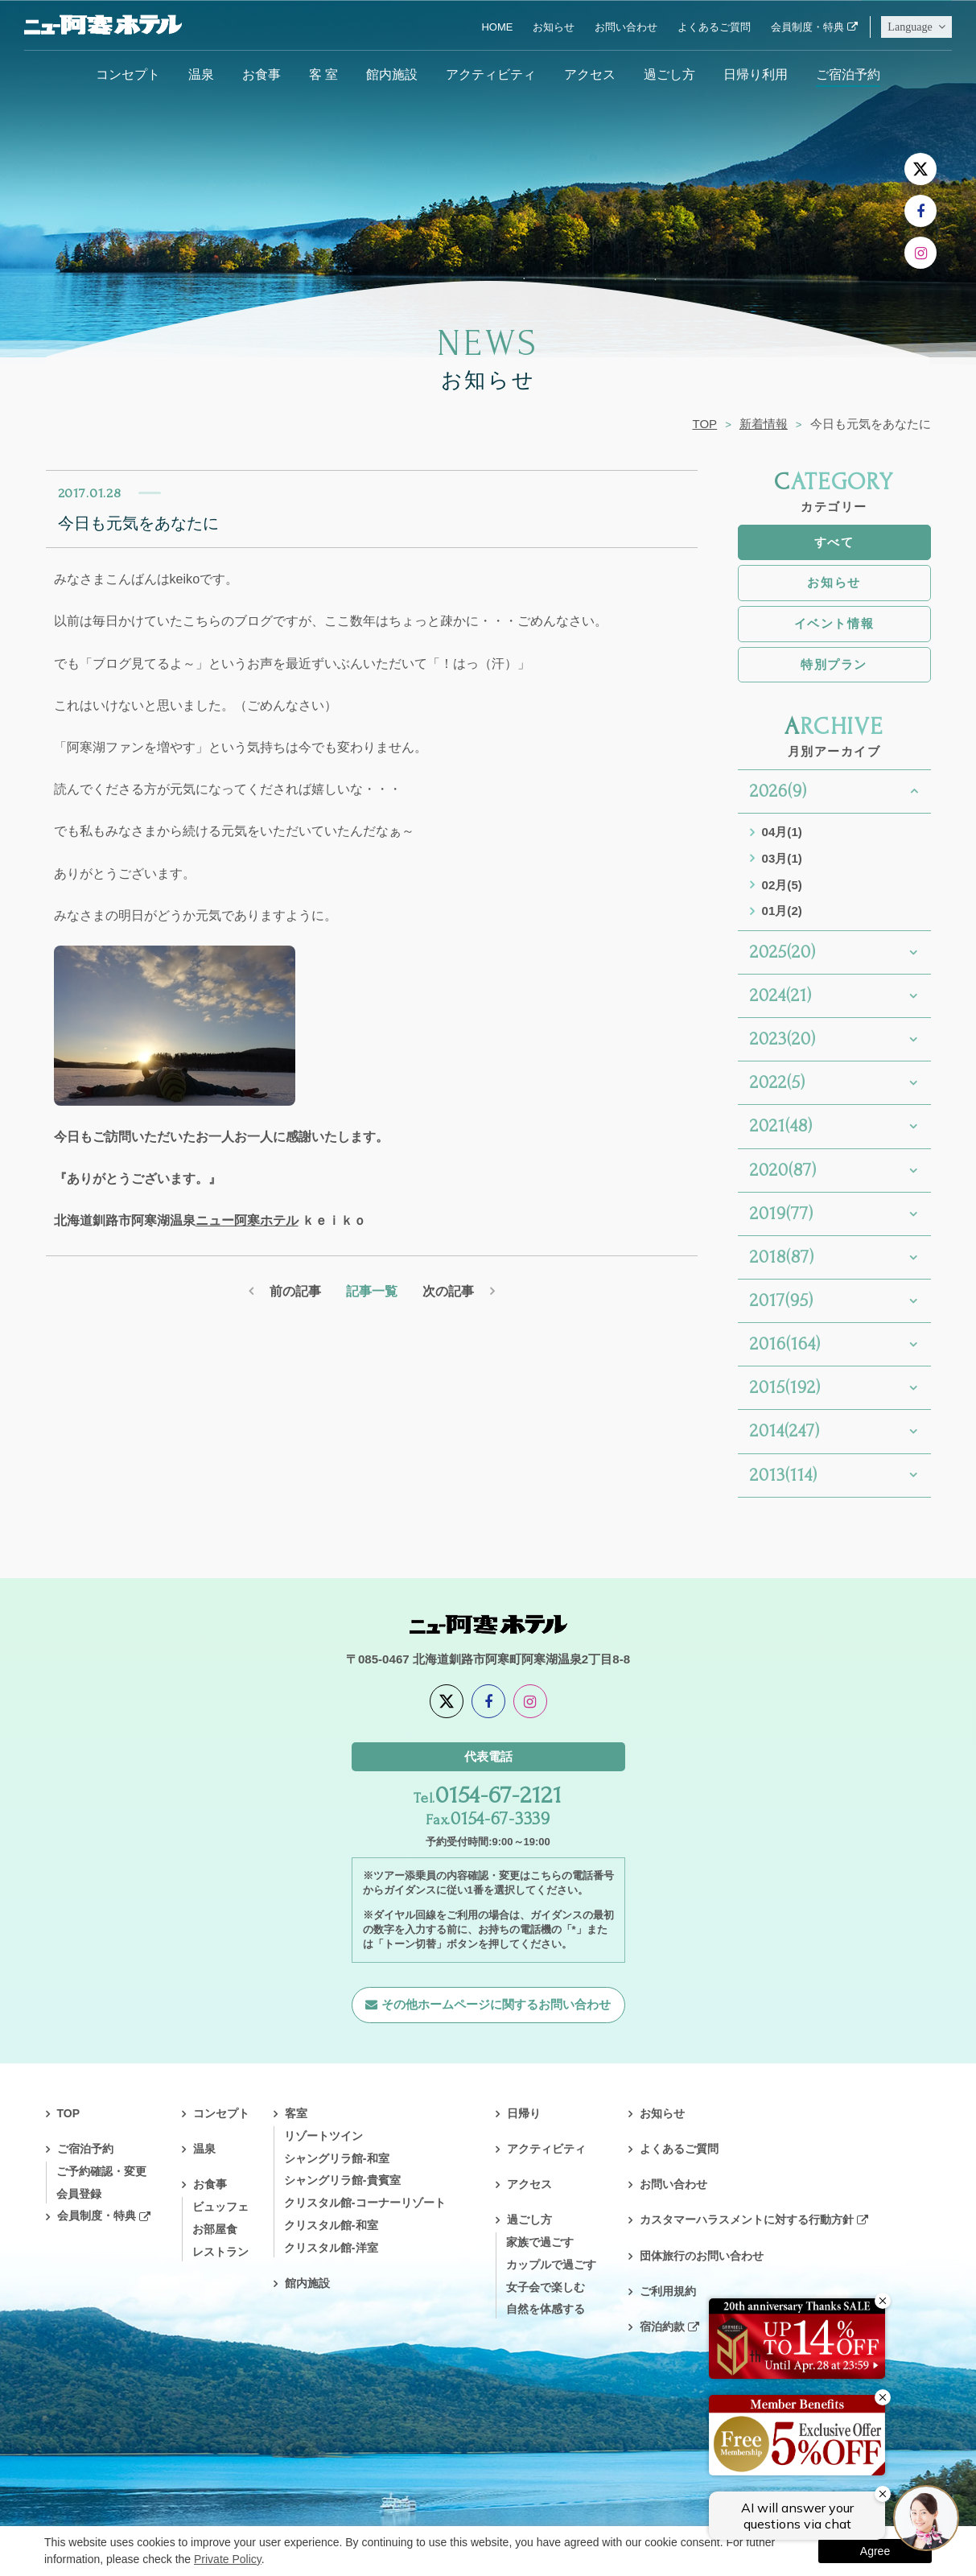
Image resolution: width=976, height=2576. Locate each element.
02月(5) (782, 885)
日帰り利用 (755, 74)
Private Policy (228, 2559)
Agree (875, 2551)
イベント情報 (834, 623)
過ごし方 (669, 74)
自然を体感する (545, 2308)
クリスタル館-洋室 (331, 2247)
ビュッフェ (220, 2206)
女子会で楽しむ (545, 2287)
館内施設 (392, 74)
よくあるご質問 (714, 27)
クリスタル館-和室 (331, 2225)
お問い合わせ (626, 27)
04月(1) (782, 832)
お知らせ (553, 27)
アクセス (590, 74)
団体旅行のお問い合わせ (702, 2255)
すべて (834, 542)
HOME (497, 27)
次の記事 (448, 1291)
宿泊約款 (662, 2326)
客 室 (323, 74)
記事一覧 (371, 1291)
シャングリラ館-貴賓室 (342, 2180)
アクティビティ (491, 74)
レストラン (220, 2251)
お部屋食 (214, 2229)
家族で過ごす (540, 2242)
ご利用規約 (668, 2291)
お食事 (261, 74)
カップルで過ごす (551, 2264)
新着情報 (763, 424)
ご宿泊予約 (848, 74)
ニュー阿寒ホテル (247, 1220)
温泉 (201, 74)
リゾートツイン (323, 2135)
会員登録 (78, 2193)
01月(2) (782, 910)
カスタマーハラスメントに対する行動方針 (747, 2219)
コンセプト (128, 74)
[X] (920, 169)
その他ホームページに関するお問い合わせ (496, 2004)
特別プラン (834, 664)
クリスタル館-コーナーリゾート (365, 2202)
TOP (704, 424)
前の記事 (295, 1291)
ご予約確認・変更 (101, 2171)
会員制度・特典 (807, 27)
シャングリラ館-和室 (336, 2158)
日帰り (524, 2113)
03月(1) (782, 858)
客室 (296, 2113)
